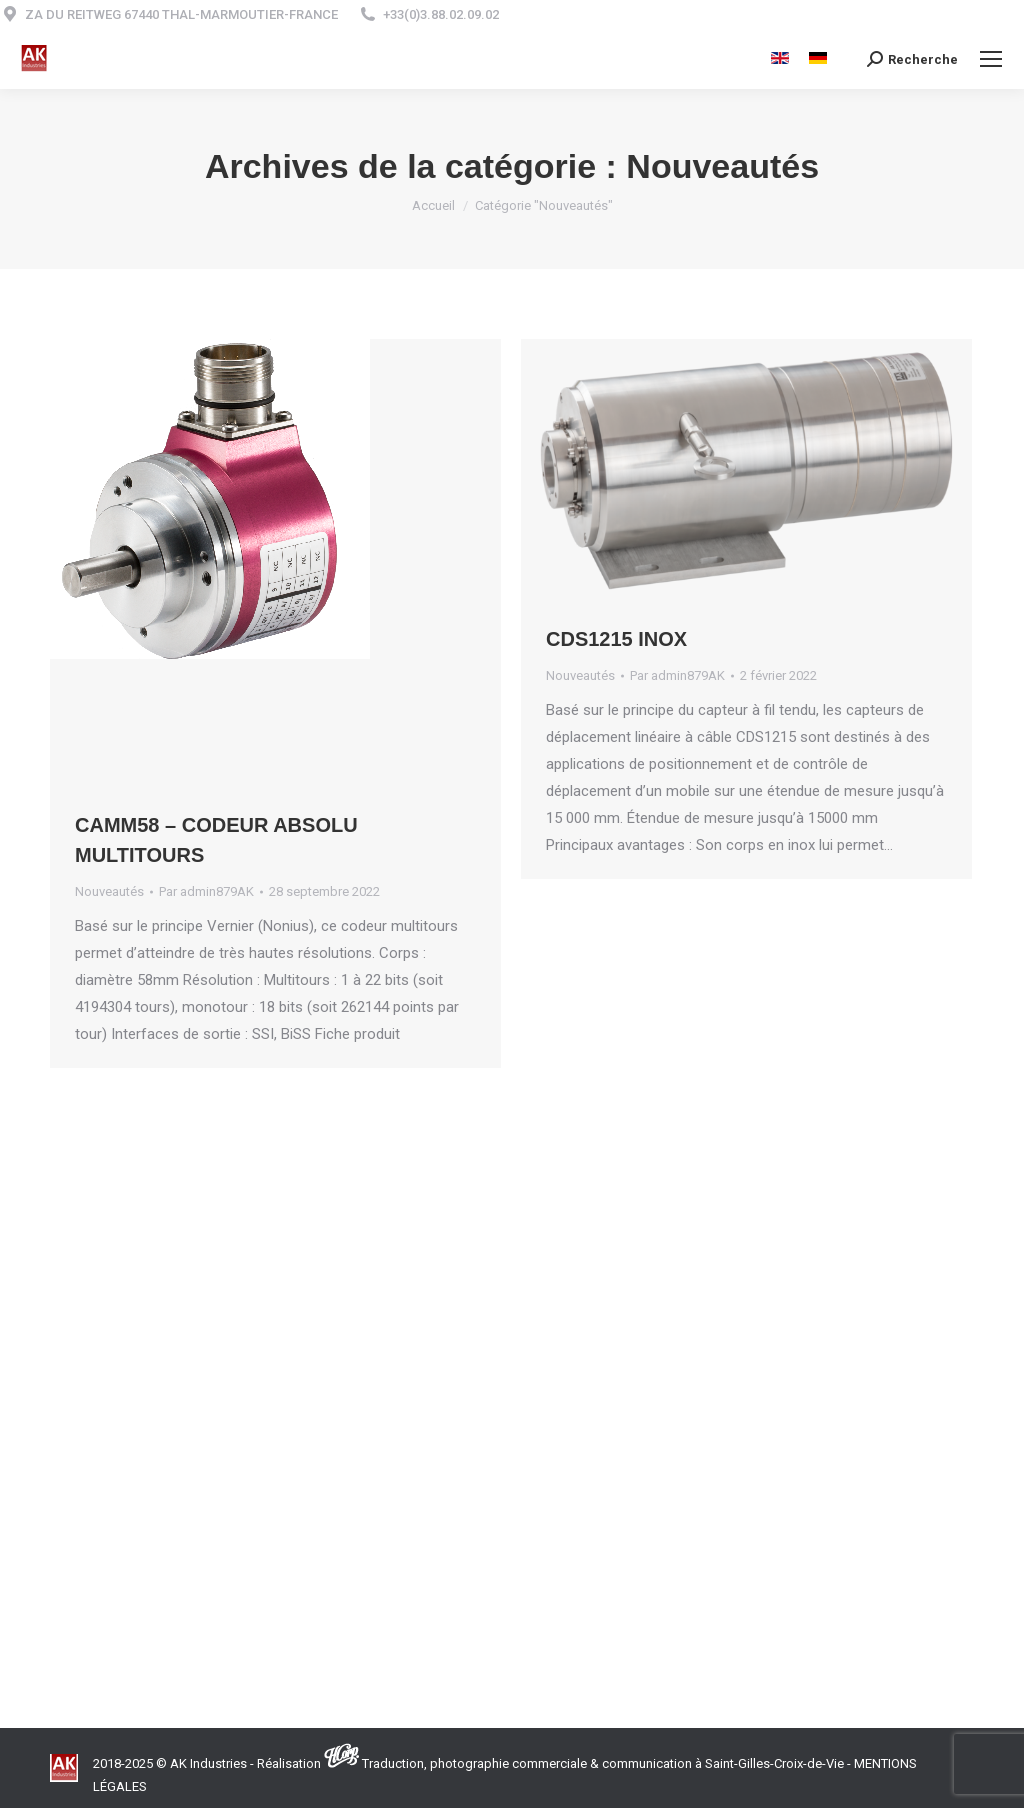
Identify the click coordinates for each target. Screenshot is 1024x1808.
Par (206, 891)
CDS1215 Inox (616, 639)
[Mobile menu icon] (991, 59)
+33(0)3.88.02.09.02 (441, 14)
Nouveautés (109, 891)
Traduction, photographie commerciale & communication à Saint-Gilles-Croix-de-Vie (603, 1763)
